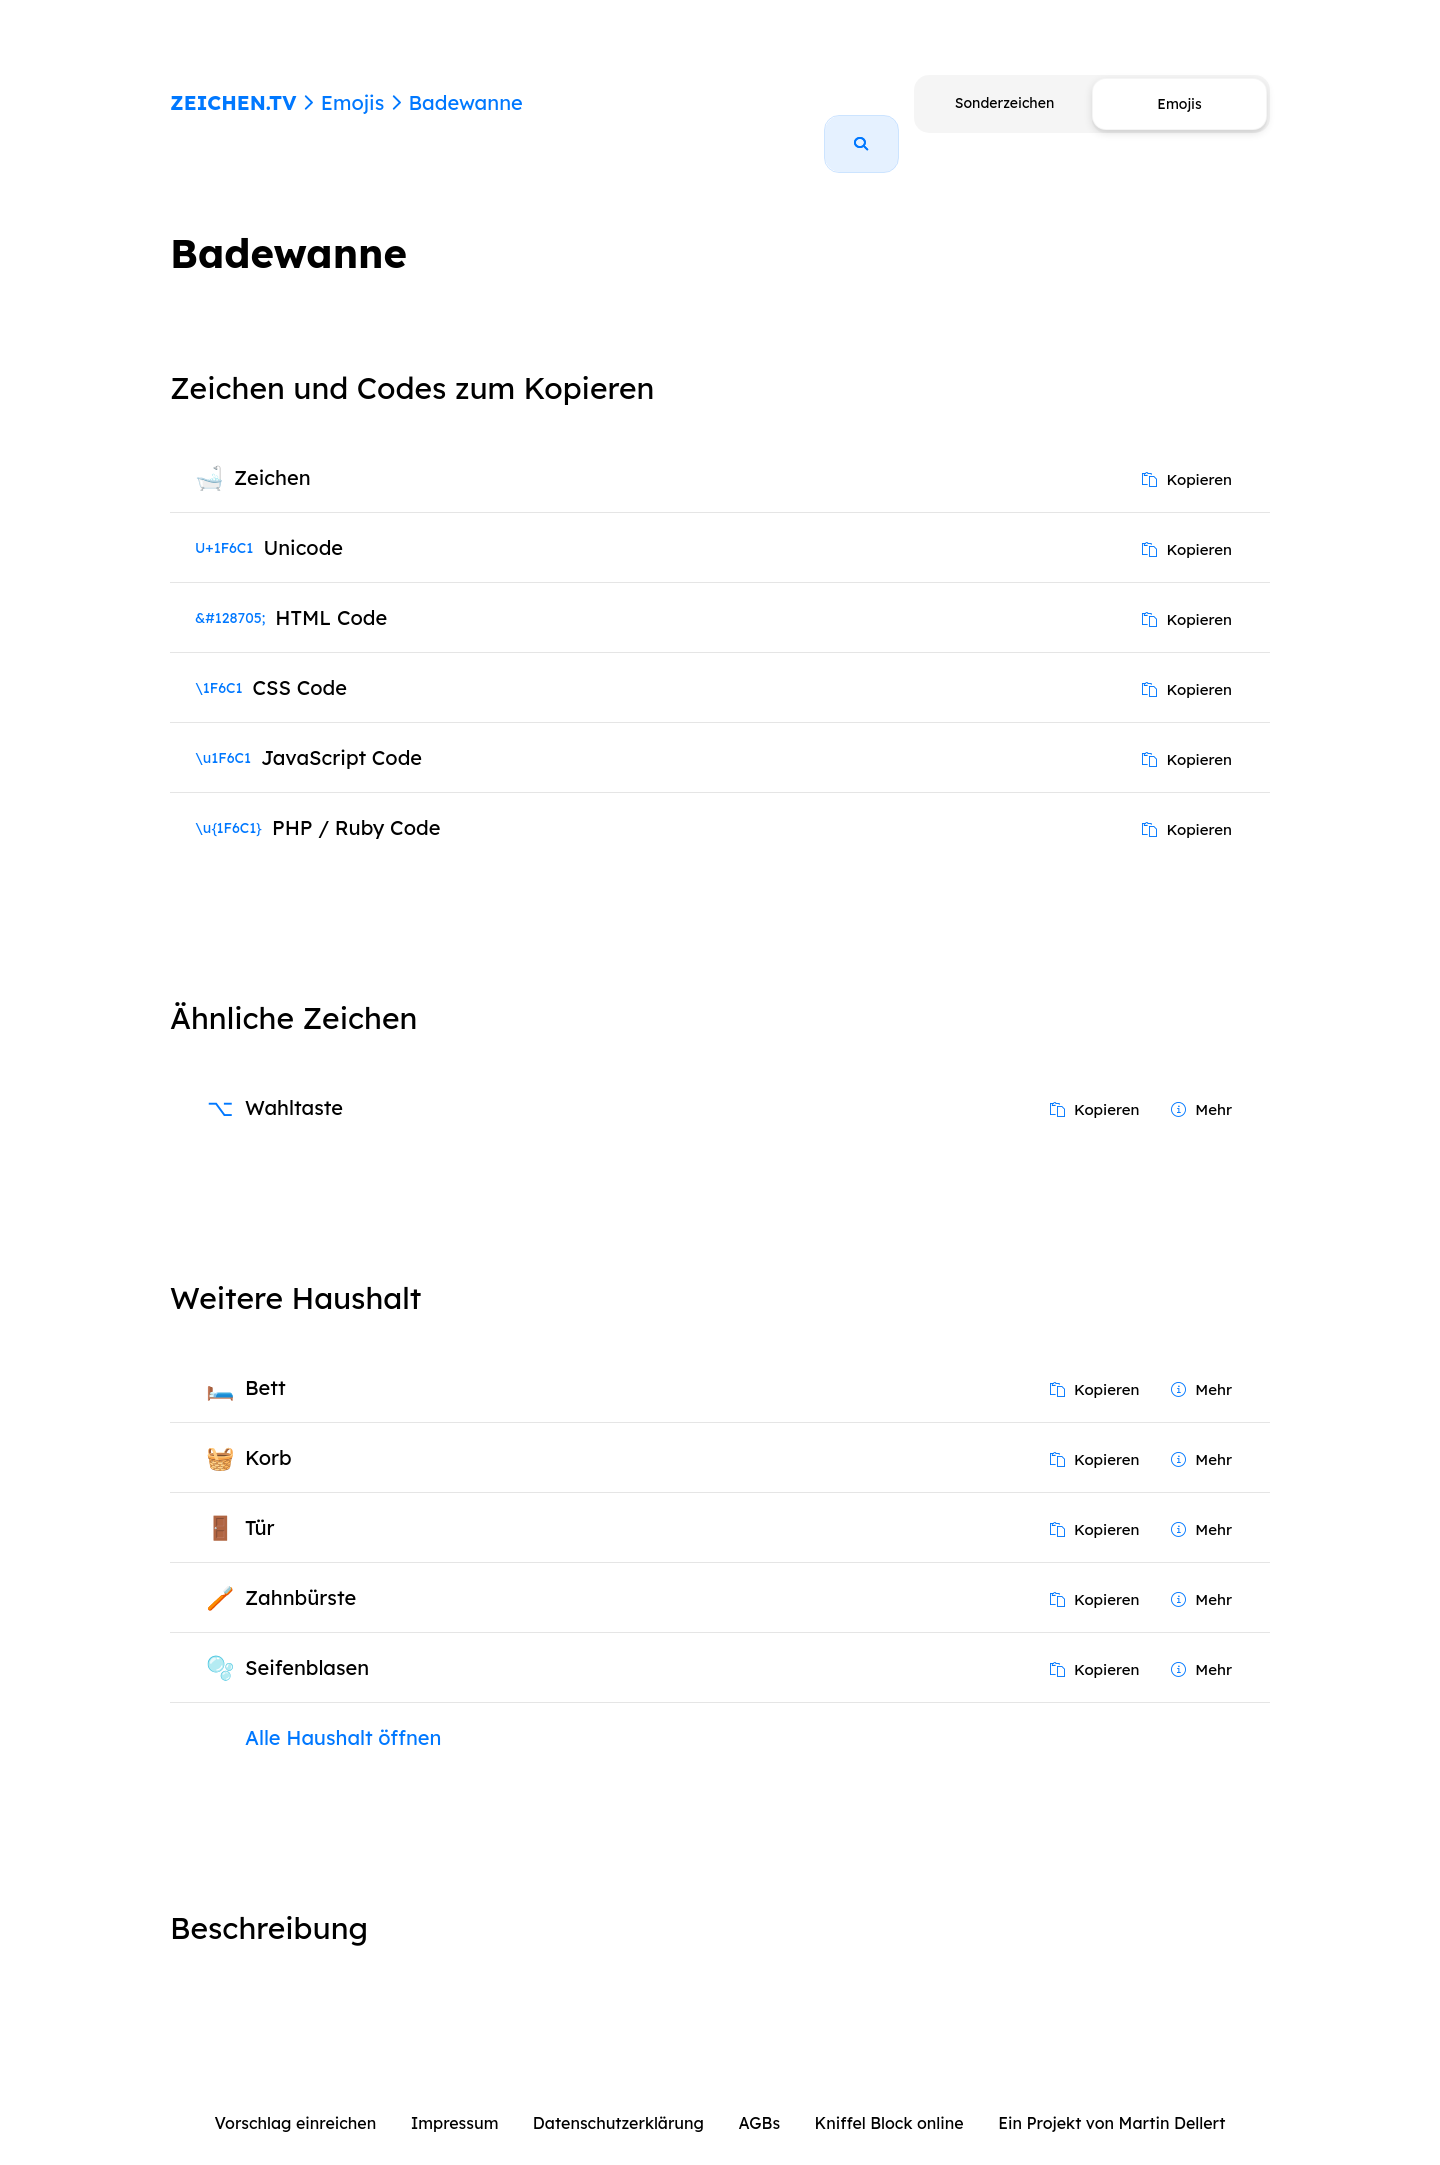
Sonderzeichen (1004, 103)
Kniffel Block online (889, 2100)
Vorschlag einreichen (296, 2100)
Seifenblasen (307, 1644)
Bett (265, 1364)
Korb (268, 1434)
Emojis (352, 102)
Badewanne (465, 102)
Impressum (455, 2100)
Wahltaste (294, 1084)
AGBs (759, 2100)
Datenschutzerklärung (618, 2100)
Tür (260, 1504)
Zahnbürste (300, 1574)
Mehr (1201, 1086)
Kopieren (1187, 456)
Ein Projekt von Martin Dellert (1111, 2100)
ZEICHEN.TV (233, 102)
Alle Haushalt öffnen (343, 1714)
